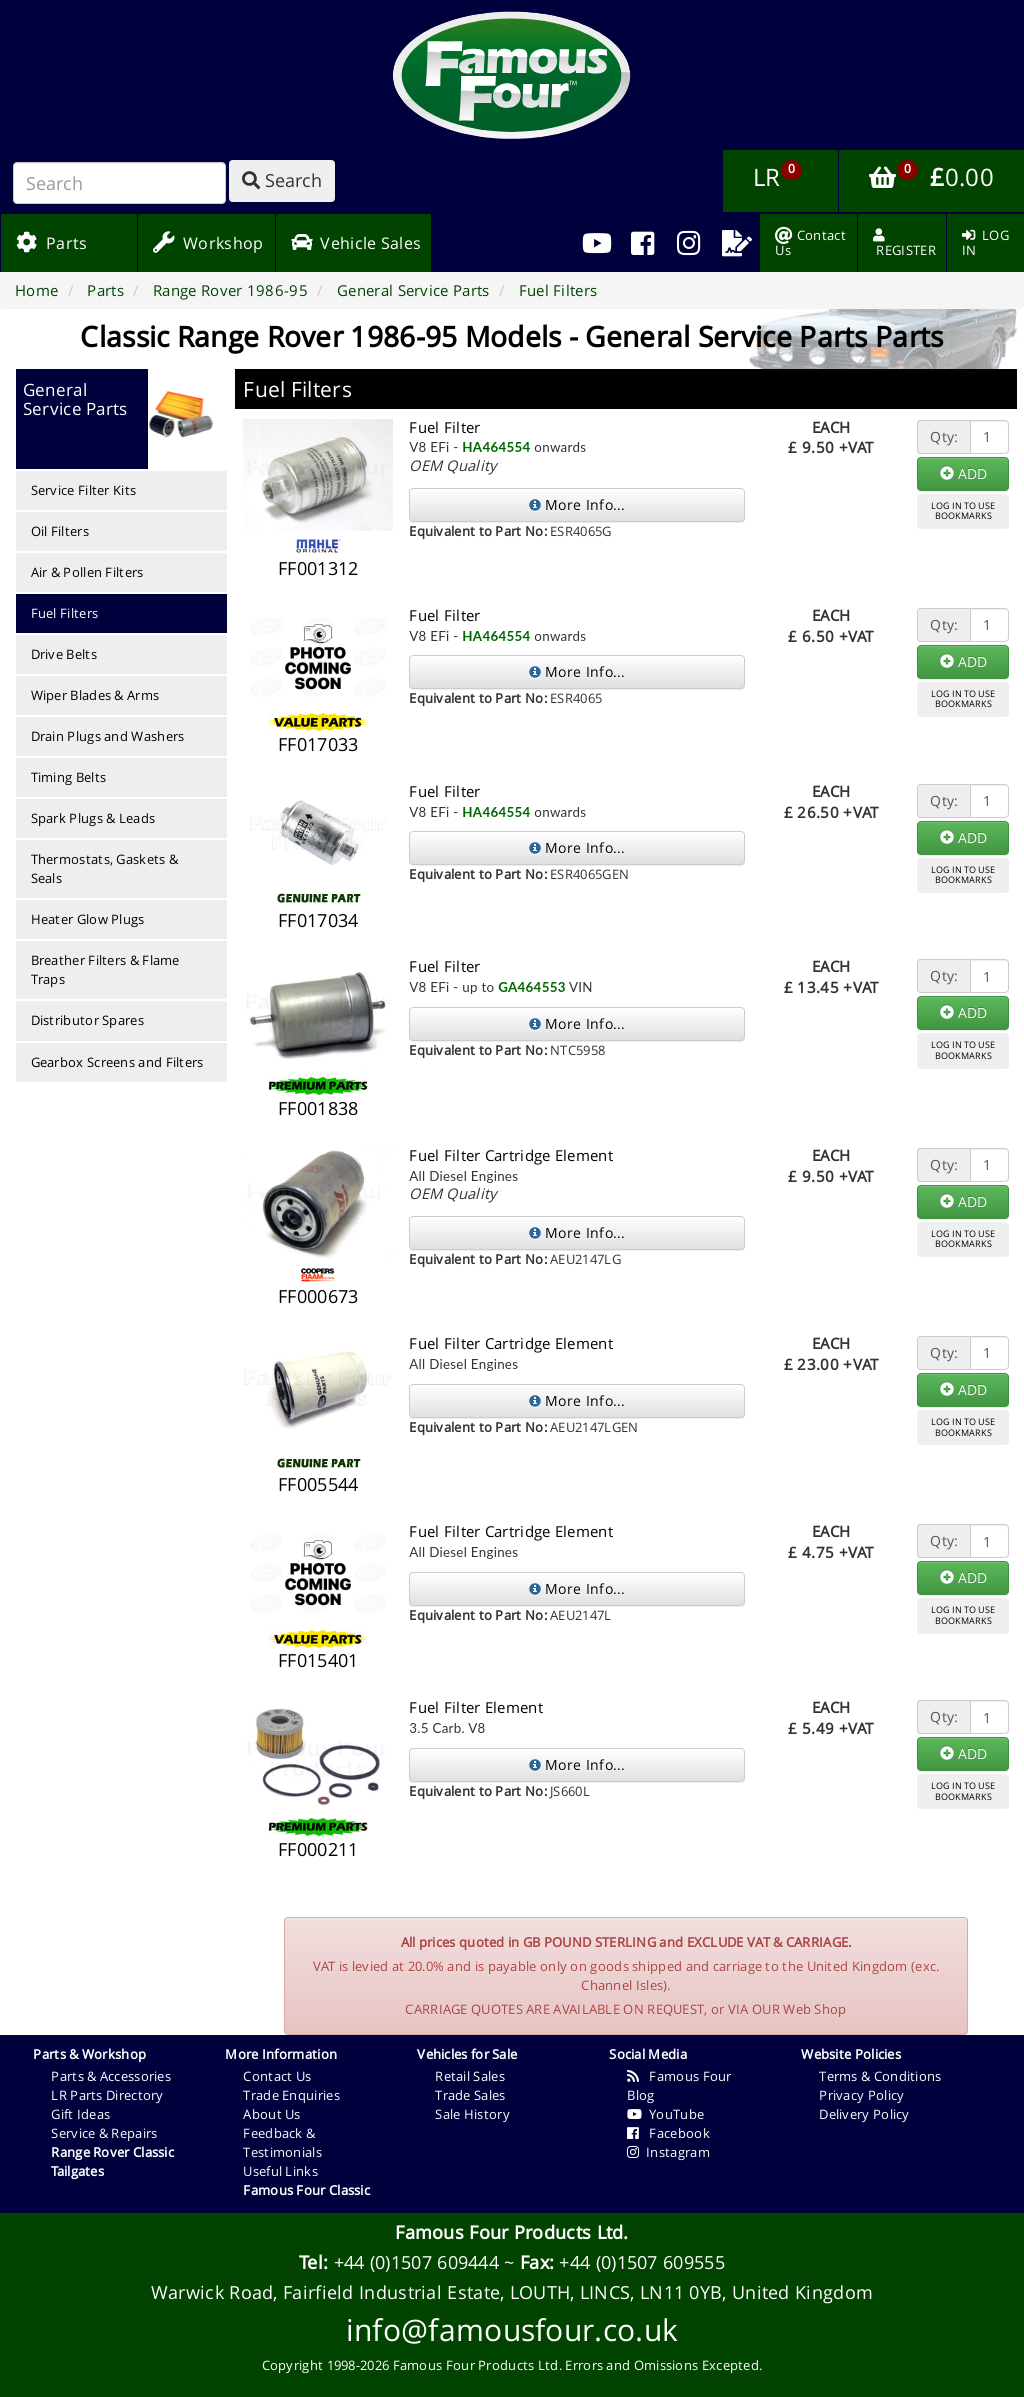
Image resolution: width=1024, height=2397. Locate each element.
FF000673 (318, 1296)
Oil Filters (60, 531)
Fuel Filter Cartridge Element (511, 1155)
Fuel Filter (444, 427)
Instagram (668, 2152)
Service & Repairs (104, 2133)
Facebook (668, 2133)
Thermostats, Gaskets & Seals (105, 868)
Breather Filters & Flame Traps (105, 969)
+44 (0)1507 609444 (416, 2262)
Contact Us (277, 2076)
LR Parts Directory (107, 2095)
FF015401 (318, 1660)
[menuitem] (642, 243)
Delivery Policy (864, 2114)
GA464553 (532, 987)
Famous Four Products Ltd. (512, 2232)
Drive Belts (64, 654)
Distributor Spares (87, 1020)
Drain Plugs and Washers (108, 736)
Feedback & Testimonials (282, 2142)
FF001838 (318, 1108)
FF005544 (318, 1484)
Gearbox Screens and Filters (117, 1062)
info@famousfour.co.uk (512, 2329)
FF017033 (318, 744)
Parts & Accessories (111, 2076)
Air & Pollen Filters (87, 572)
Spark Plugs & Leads (93, 818)
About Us (271, 2114)
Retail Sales (470, 2076)
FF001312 (318, 568)
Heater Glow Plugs (88, 919)
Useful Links (280, 2171)
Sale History (472, 2114)
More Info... (577, 504)
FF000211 (318, 1849)
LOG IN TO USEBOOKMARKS (963, 511)
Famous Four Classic (306, 2190)
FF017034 (318, 920)
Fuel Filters (65, 613)
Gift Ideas (80, 2114)
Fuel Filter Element (476, 1707)
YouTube (665, 2114)
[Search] (119, 183)
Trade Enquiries (291, 2095)
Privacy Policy (861, 2095)
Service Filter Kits (84, 490)
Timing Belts (69, 777)
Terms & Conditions (880, 2076)
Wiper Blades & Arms (95, 695)
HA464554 (496, 447)
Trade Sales (470, 2095)
